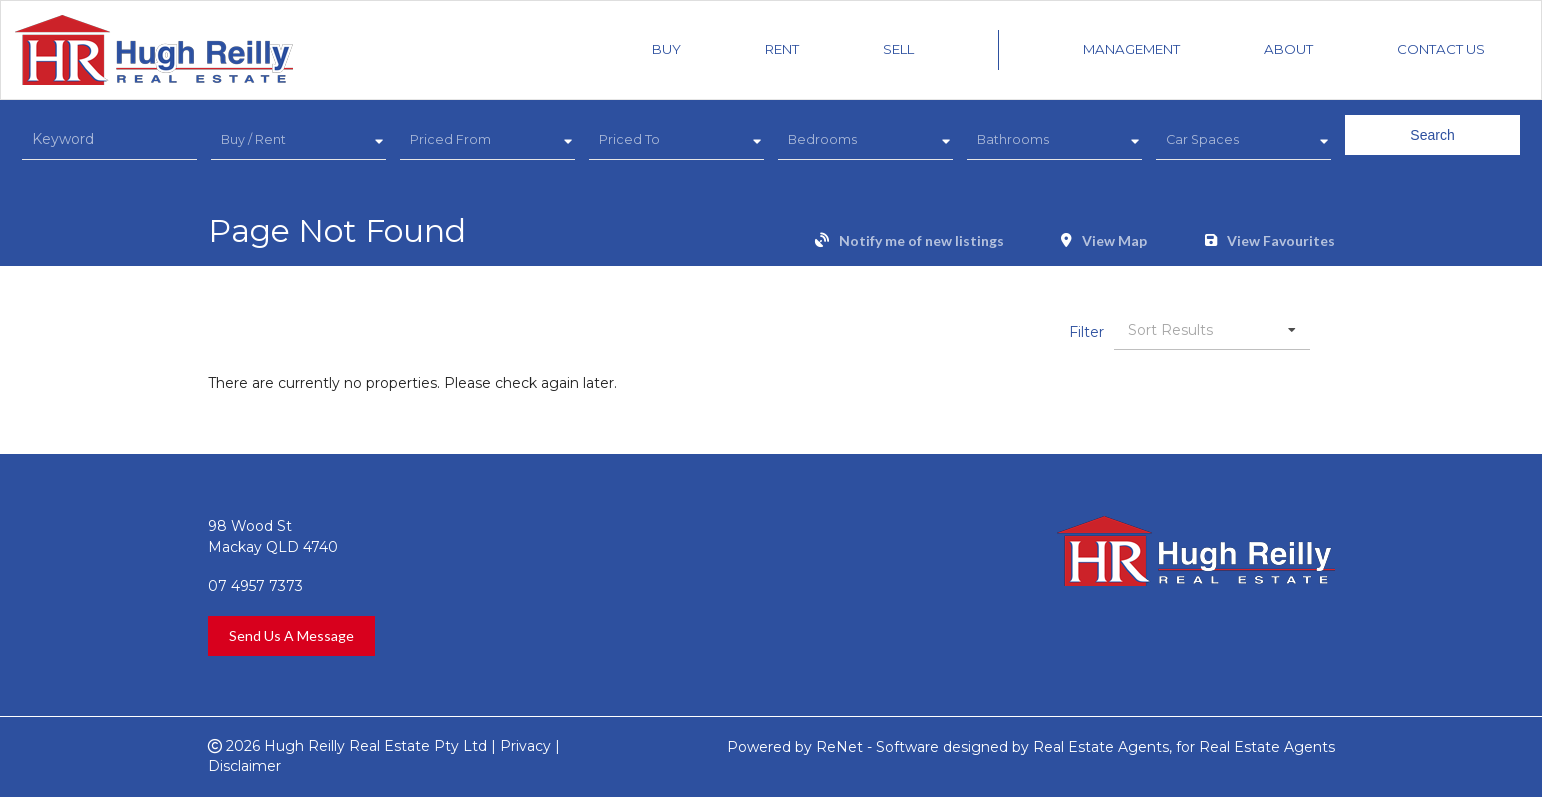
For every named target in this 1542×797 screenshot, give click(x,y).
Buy (666, 49)
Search (1432, 135)
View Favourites (1281, 241)
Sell (898, 49)
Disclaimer (244, 766)
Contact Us (1441, 49)
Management (1131, 49)
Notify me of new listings (921, 241)
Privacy (525, 746)
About (1288, 49)
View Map (1114, 241)
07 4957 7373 (255, 586)
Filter (1086, 332)
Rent (782, 49)
